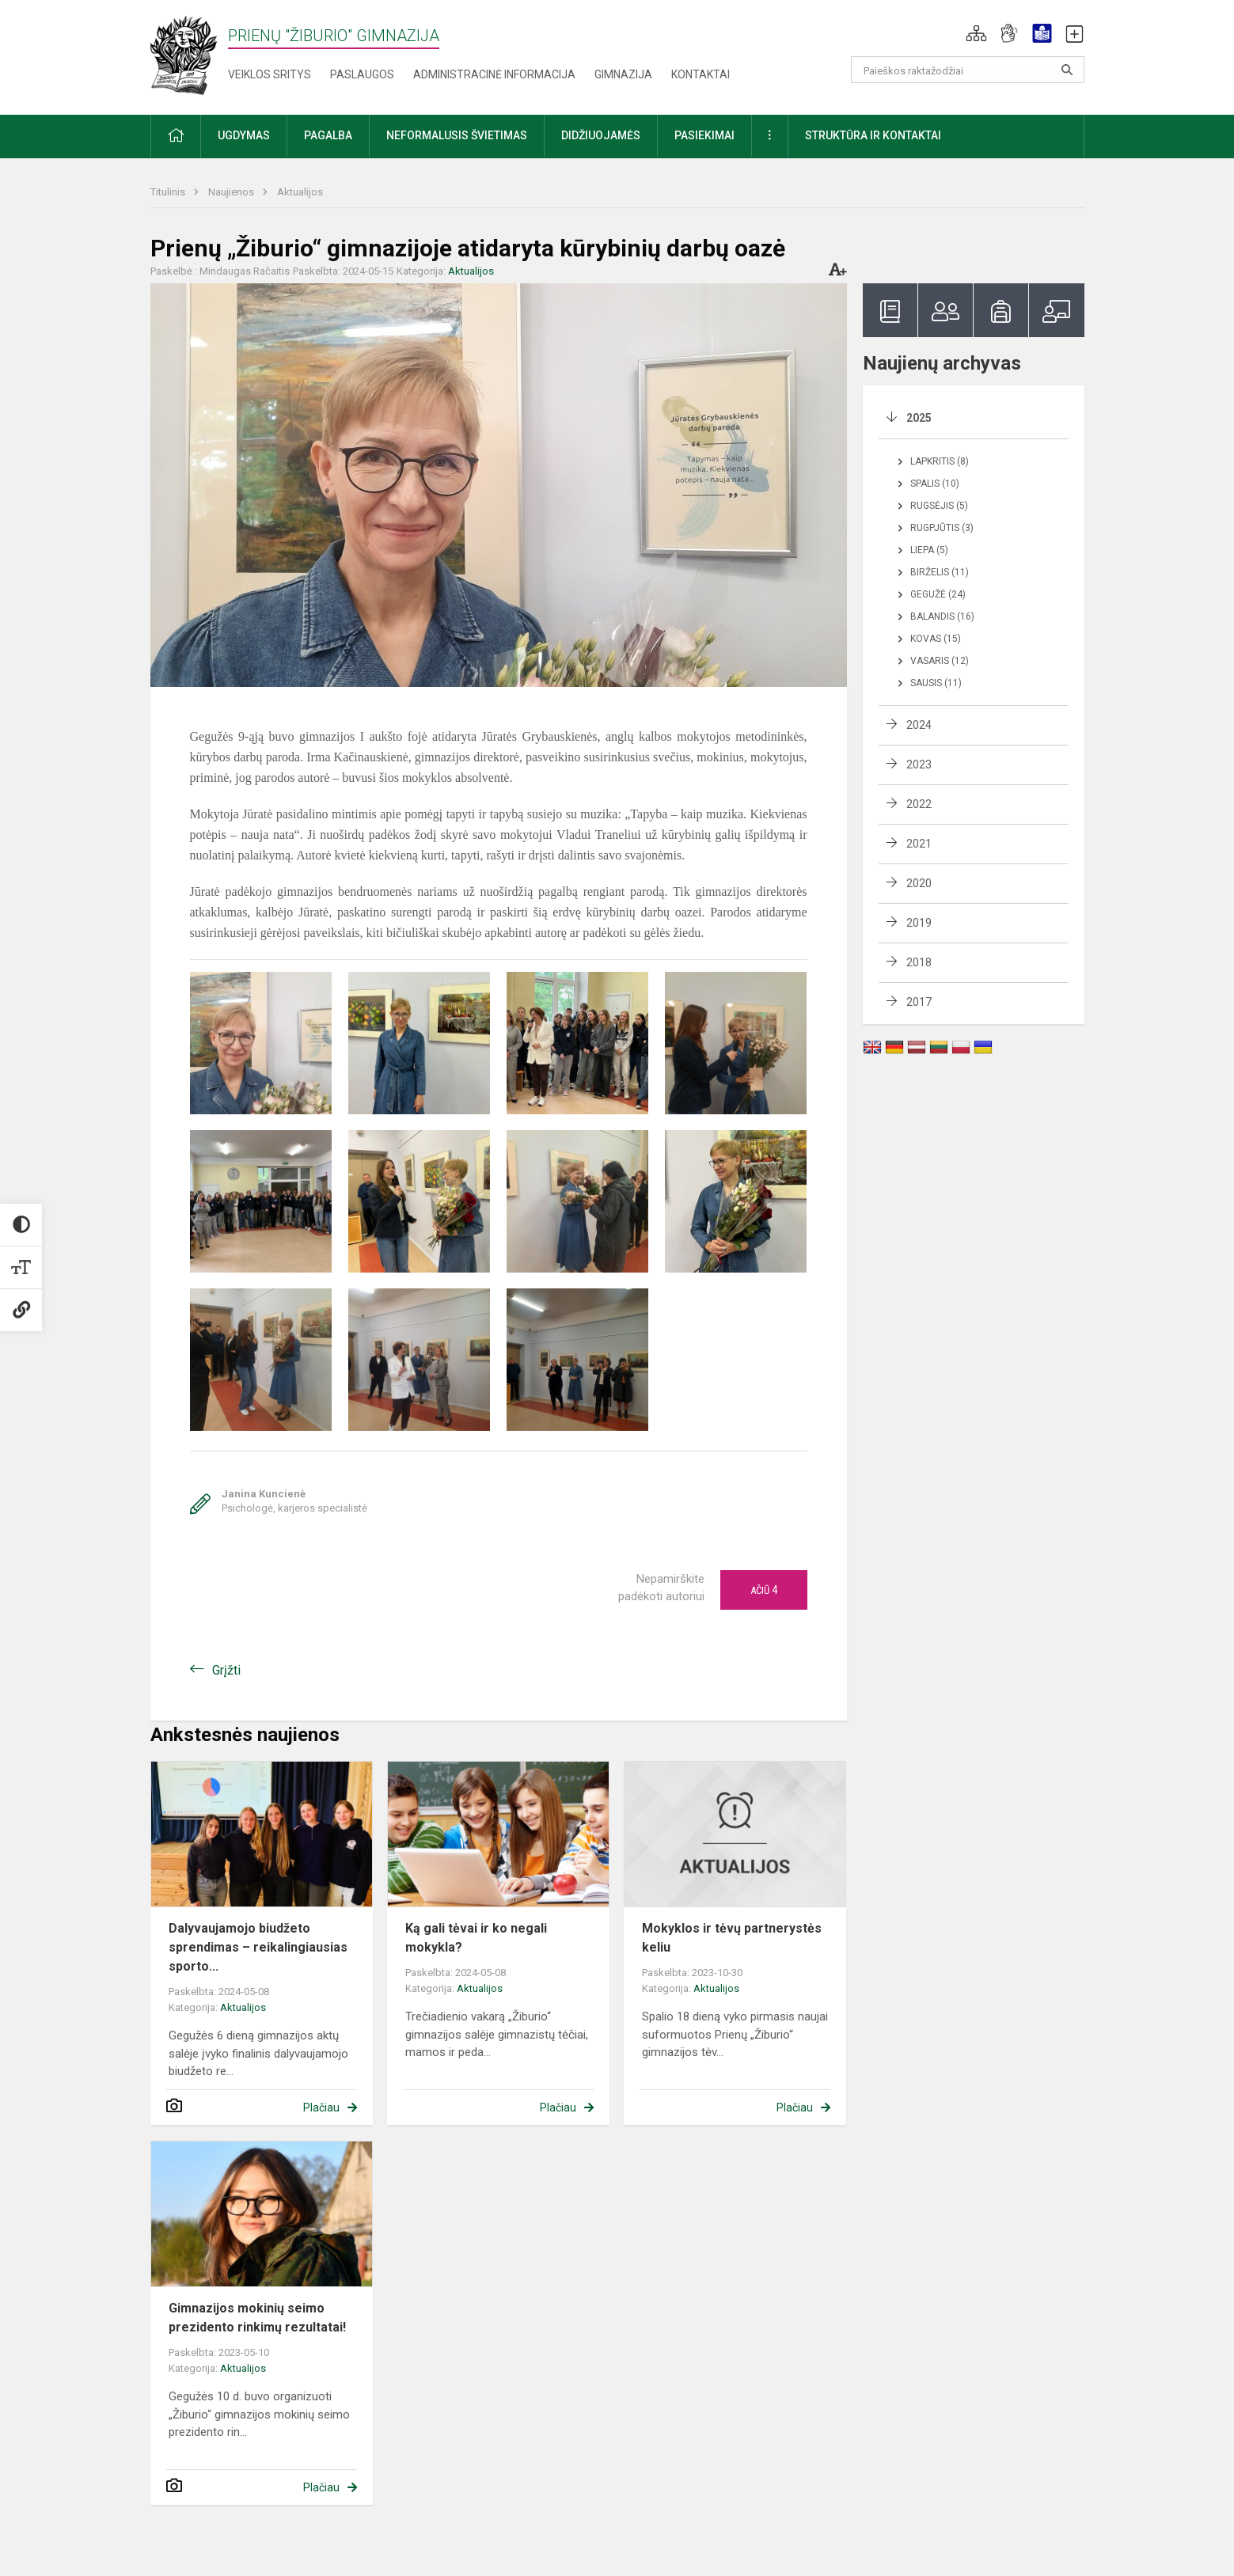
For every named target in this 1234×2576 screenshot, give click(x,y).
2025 (919, 418)
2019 (919, 922)
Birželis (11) (939, 572)
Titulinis (169, 192)
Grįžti (226, 1670)
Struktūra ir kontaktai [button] (873, 135)
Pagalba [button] (328, 135)
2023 (919, 764)
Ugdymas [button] (244, 135)
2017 (919, 1002)
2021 (919, 843)
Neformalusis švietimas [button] (456, 135)
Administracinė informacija (494, 74)
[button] (976, 33)
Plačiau (321, 2107)
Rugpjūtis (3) (942, 527)
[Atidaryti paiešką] (1067, 69)
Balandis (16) (942, 616)
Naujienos (232, 192)
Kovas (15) (935, 638)
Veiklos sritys (269, 74)
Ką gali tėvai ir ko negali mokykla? (476, 1938)
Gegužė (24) (938, 594)
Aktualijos (300, 192)
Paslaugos (362, 74)
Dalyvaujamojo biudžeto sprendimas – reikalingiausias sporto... (258, 1947)
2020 (919, 883)
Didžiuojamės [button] (600, 135)
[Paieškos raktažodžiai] (967, 69)
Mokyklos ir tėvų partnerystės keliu (732, 1938)
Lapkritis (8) (939, 461)
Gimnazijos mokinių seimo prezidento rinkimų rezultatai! (257, 2318)
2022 (919, 804)
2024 (919, 725)
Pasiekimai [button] (704, 135)
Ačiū (763, 1590)
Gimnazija (623, 74)
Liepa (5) (929, 550)
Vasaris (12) (939, 660)
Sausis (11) (936, 683)
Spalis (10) (934, 483)
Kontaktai (700, 74)
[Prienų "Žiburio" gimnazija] (188, 54)
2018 (919, 962)
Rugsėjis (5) (939, 505)
